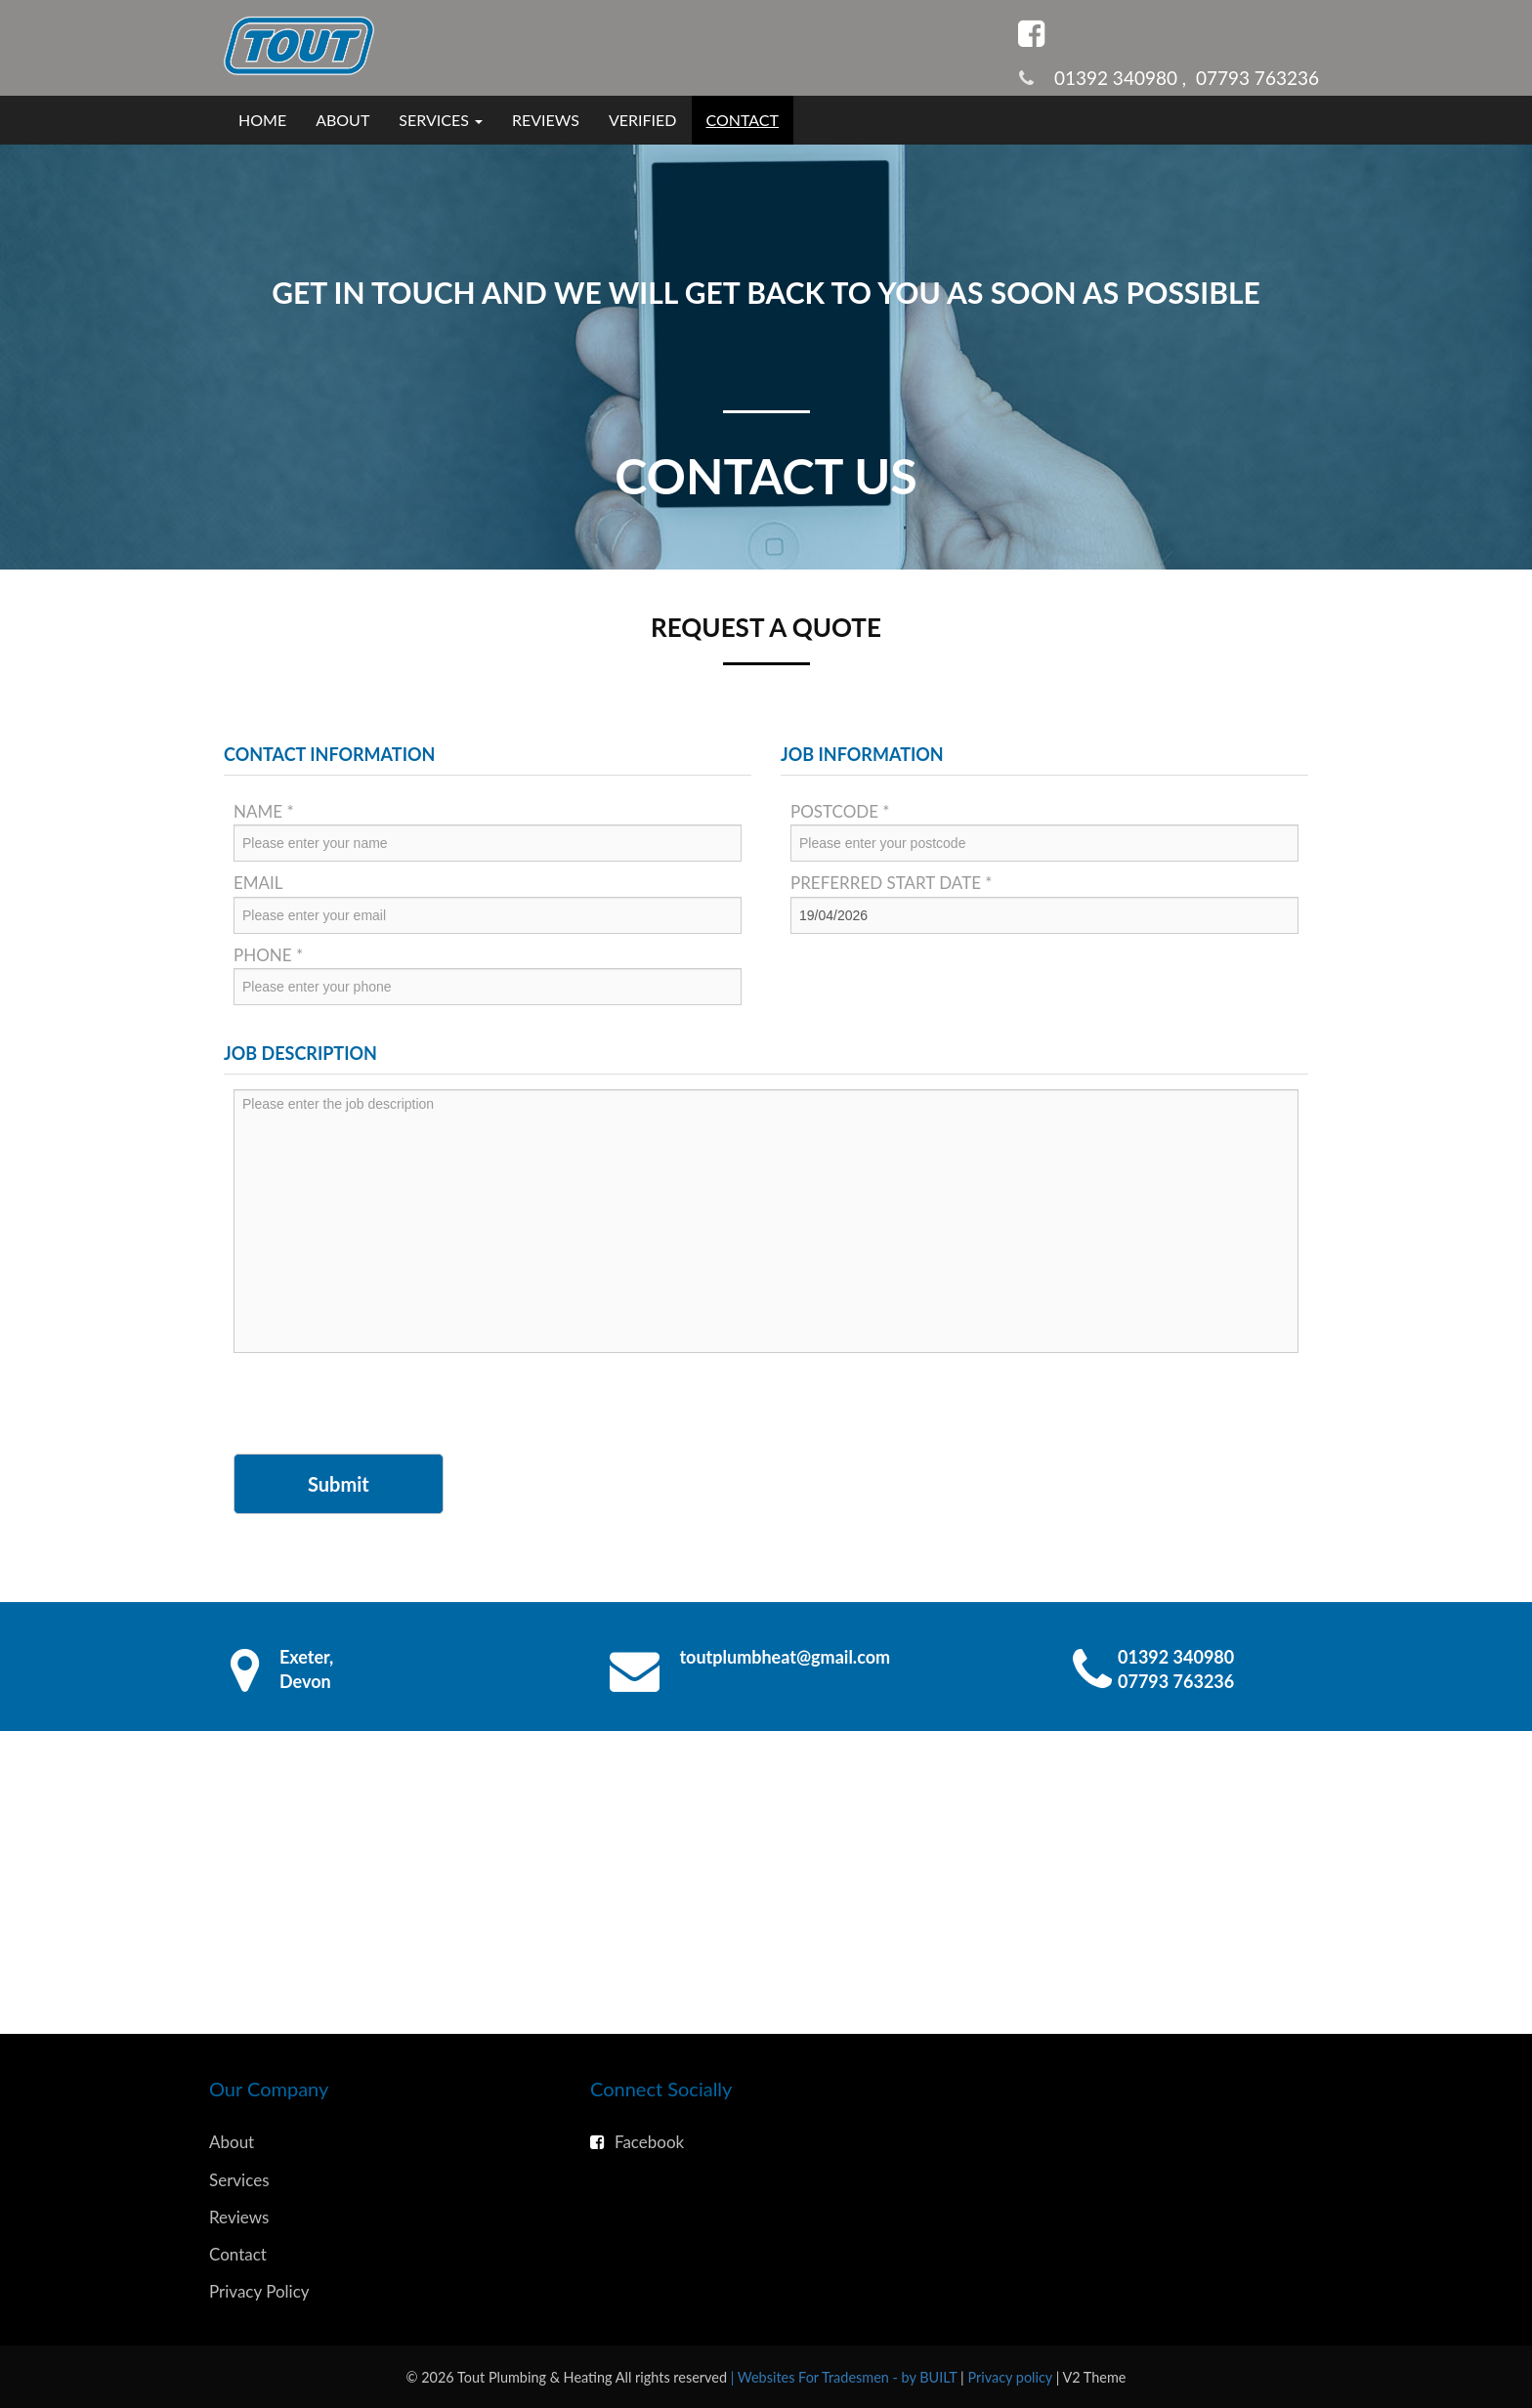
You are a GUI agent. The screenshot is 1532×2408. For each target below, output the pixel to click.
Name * (264, 811)
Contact (743, 119)
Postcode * (840, 811)
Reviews (545, 119)
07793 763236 (1257, 77)
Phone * (268, 955)
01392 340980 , (1125, 77)
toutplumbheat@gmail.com (785, 1657)
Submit (338, 1484)
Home (262, 119)
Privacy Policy (259, 2291)
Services (239, 2180)
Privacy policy (1011, 2377)
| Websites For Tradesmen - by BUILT (845, 2377)
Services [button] (441, 119)
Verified (643, 119)
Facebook (637, 2142)
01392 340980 (1176, 1657)
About (342, 119)
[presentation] (382, 1406)
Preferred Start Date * (891, 882)
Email (258, 882)
